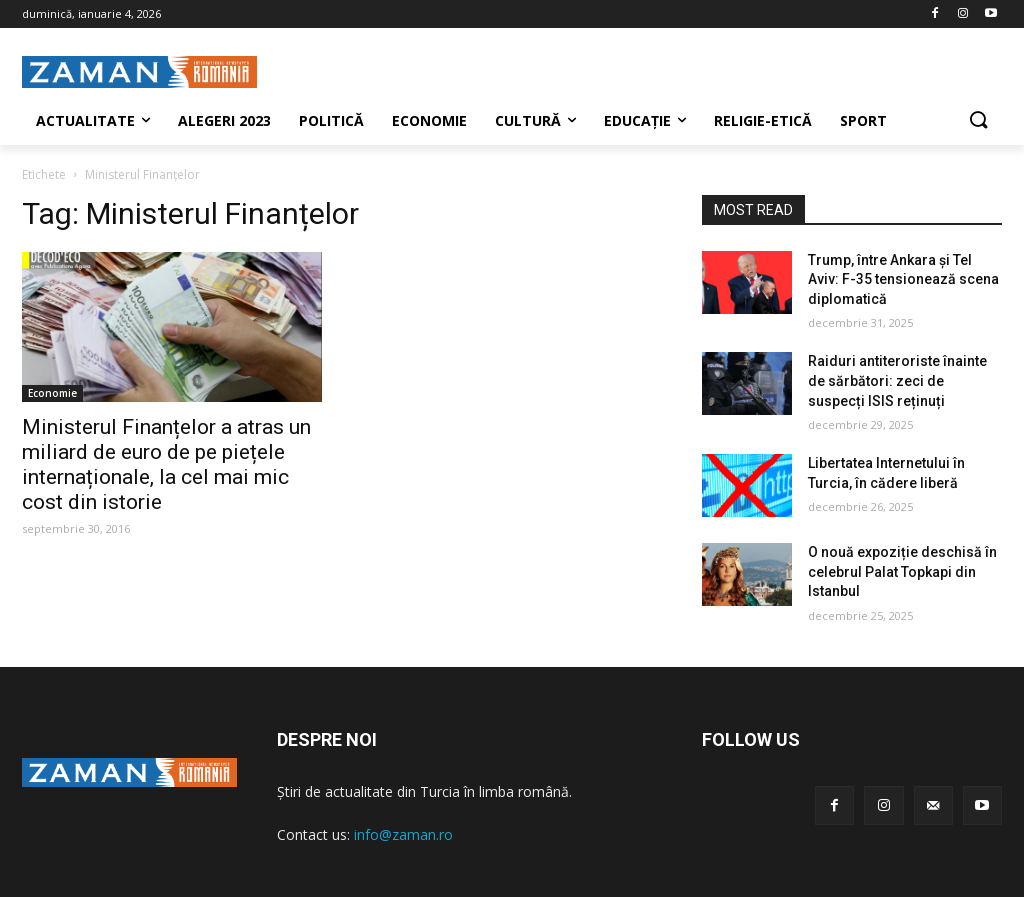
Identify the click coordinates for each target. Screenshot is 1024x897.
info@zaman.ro (403, 834)
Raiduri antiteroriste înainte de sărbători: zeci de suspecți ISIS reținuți (897, 380)
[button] (978, 121)
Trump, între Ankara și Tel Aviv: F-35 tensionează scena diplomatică (903, 279)
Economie (52, 393)
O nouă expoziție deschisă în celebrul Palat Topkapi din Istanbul (902, 571)
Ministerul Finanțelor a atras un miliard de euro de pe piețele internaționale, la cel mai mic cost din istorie (166, 464)
